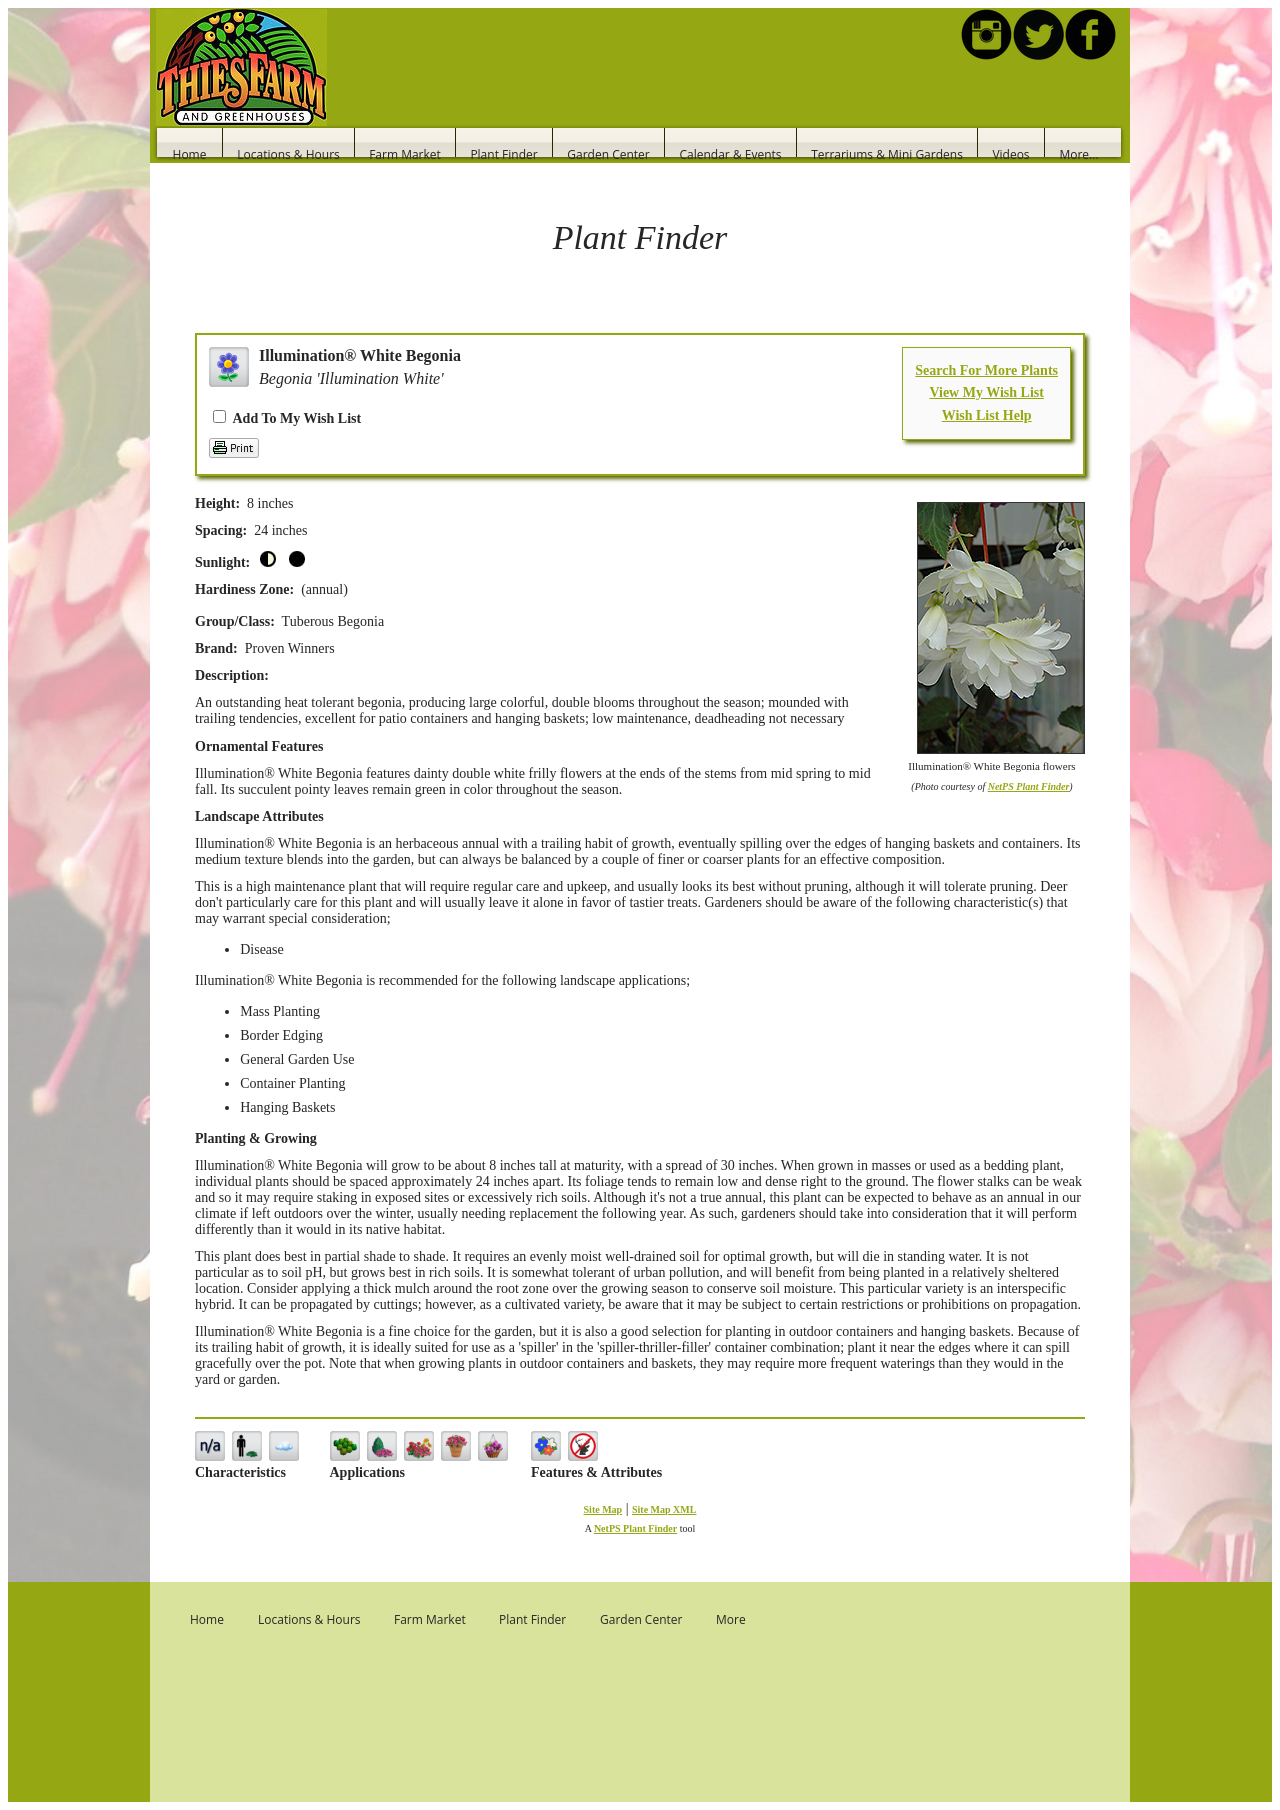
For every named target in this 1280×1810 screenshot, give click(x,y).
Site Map (603, 1509)
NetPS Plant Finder (1029, 786)
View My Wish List (986, 392)
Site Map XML (664, 1509)
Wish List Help (987, 415)
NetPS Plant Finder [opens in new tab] (635, 1528)
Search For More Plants (986, 370)
